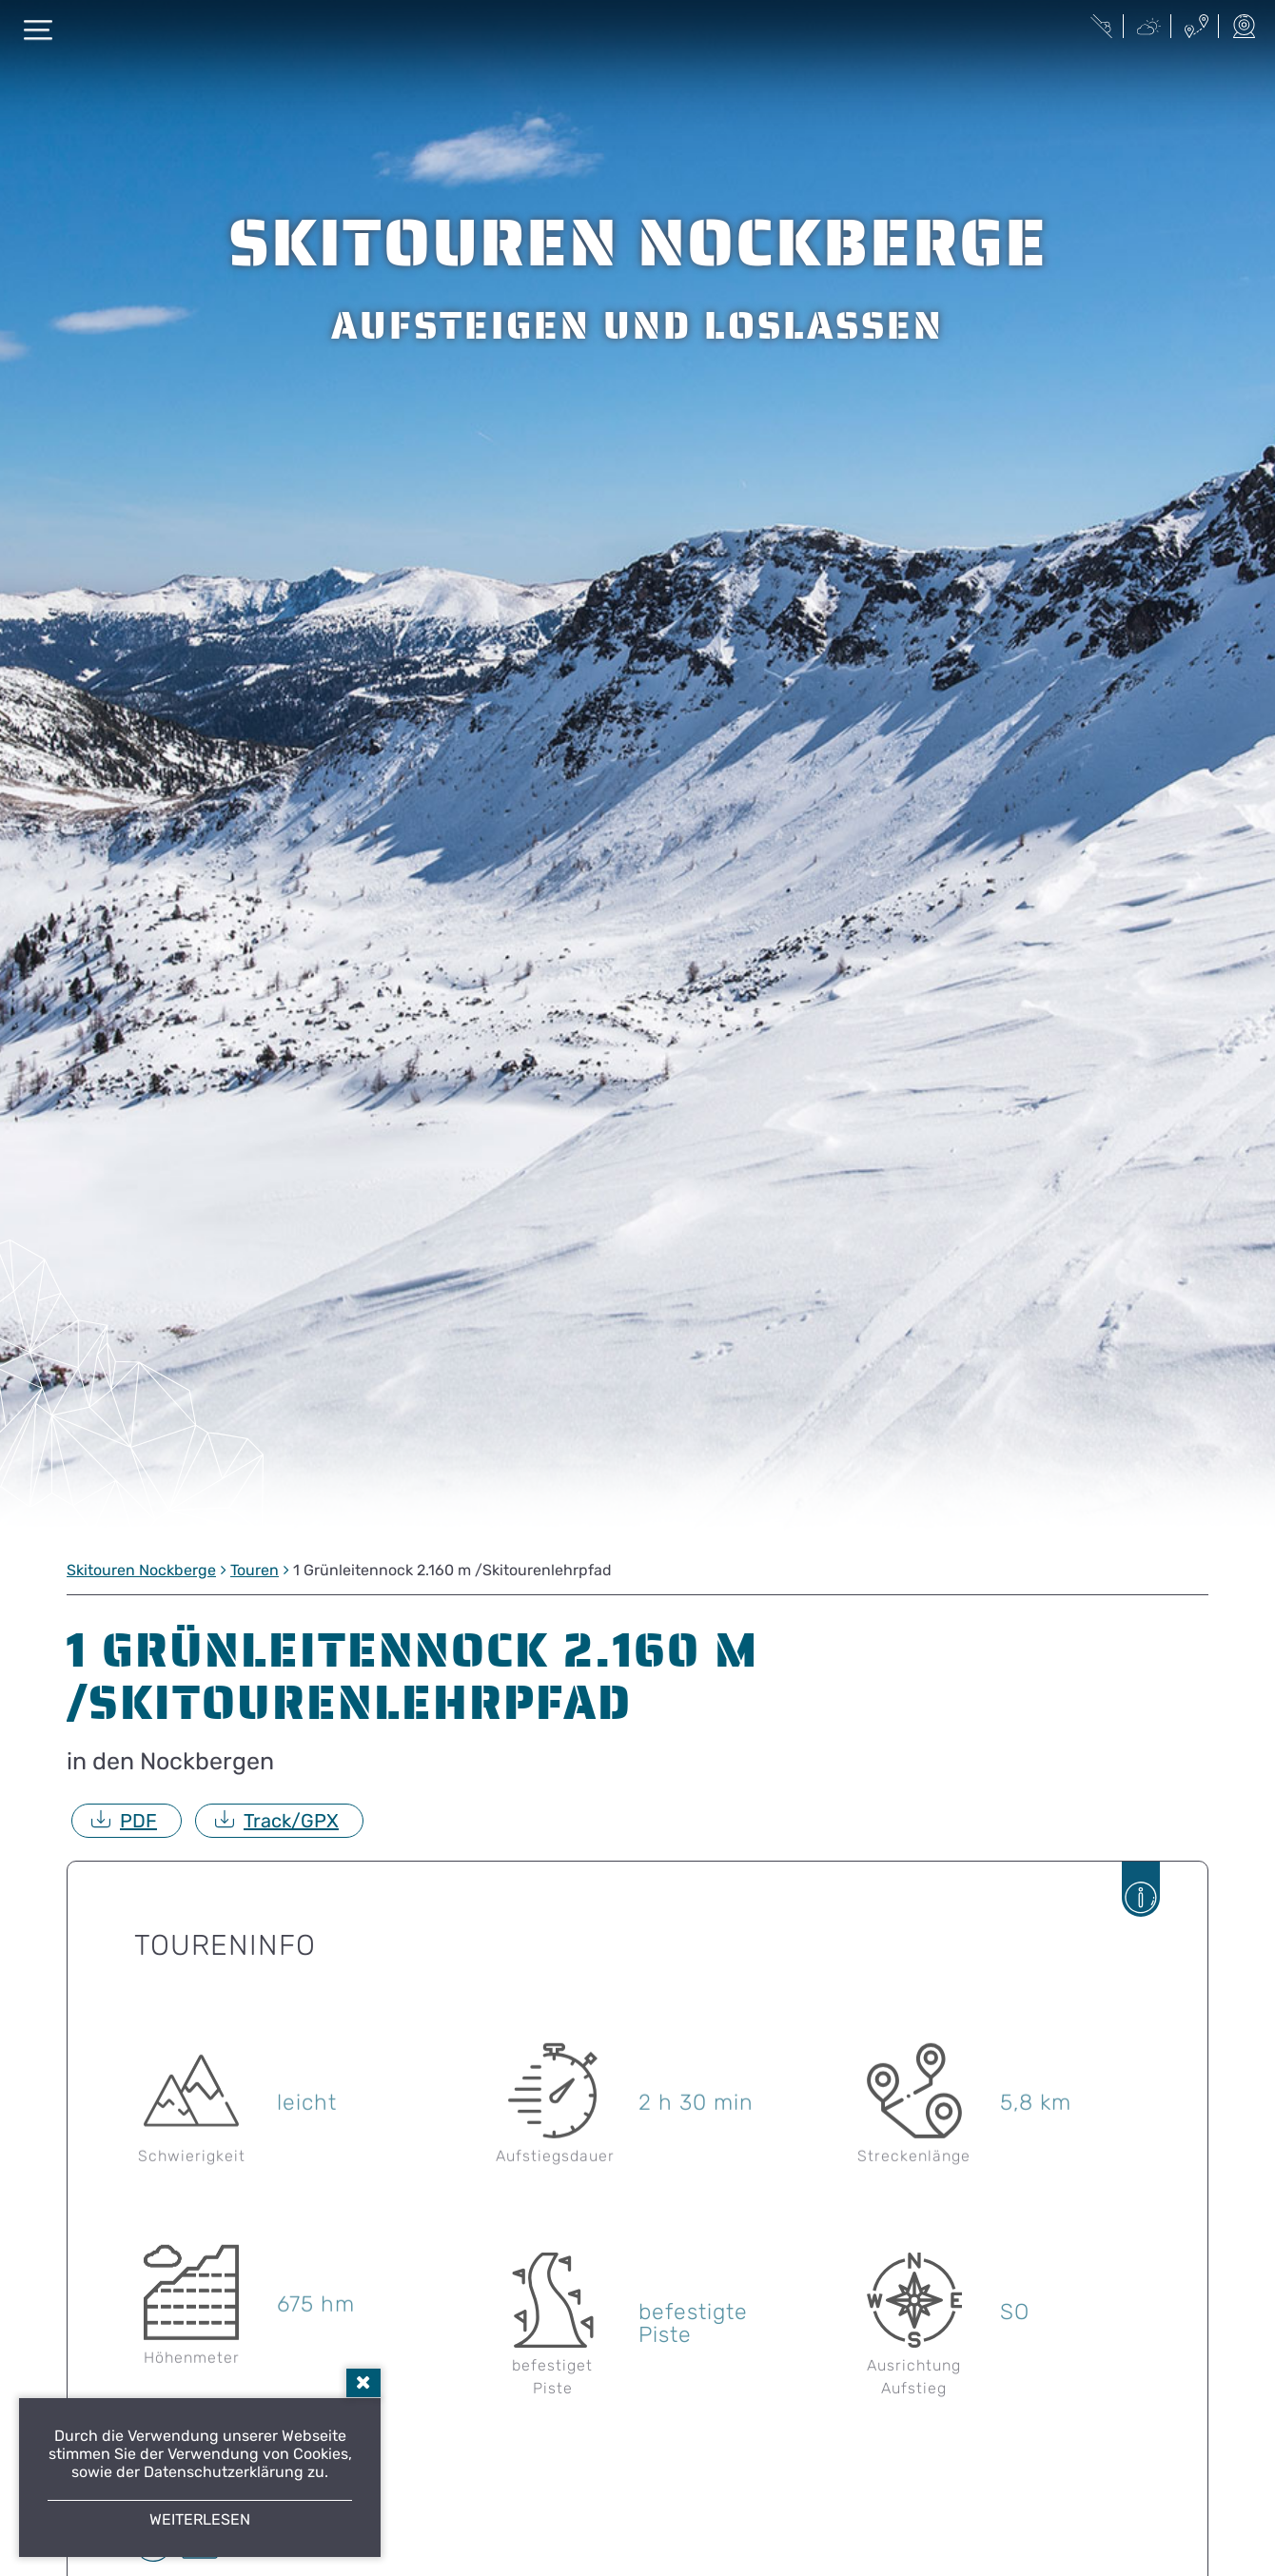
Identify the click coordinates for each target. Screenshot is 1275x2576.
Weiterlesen (199, 2519)
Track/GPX (291, 1820)
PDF (138, 1820)
